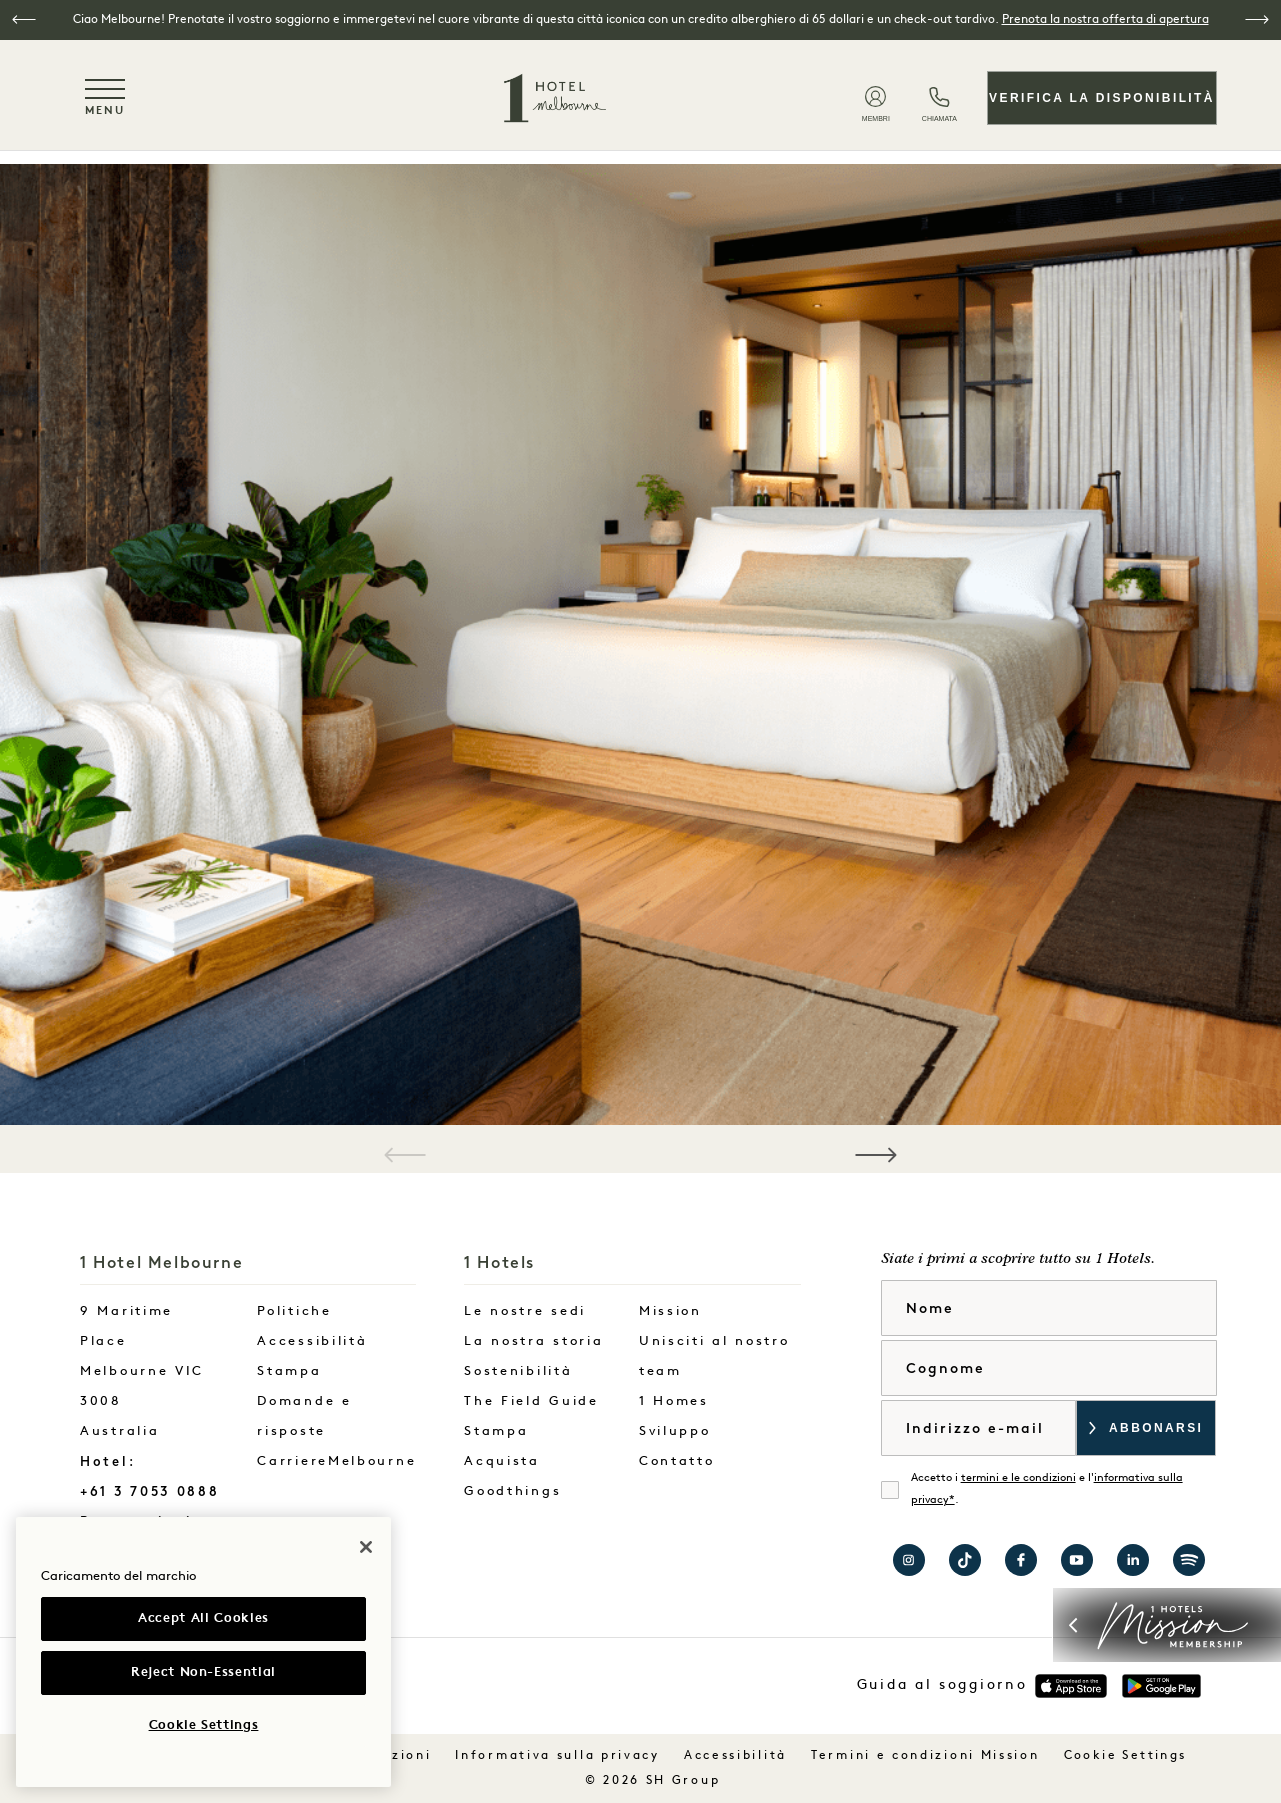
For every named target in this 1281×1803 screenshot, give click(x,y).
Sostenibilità (518, 1371)
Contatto (677, 1461)
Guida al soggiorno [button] (942, 1685)
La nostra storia (533, 1341)
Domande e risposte (304, 1416)
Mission (670, 1311)
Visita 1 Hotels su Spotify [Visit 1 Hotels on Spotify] (1189, 1560)
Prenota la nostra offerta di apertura (1105, 20)
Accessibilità (312, 1341)
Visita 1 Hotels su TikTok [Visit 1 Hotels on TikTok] (965, 1560)
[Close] (366, 1547)
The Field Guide (531, 1401)
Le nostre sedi (525, 1311)
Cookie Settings (1125, 1756)
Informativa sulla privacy (557, 1756)
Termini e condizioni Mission (925, 1756)
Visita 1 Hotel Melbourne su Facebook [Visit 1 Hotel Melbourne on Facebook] (1021, 1560)
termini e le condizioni (1018, 1478)
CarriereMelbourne (336, 1461)
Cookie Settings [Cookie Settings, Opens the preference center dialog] (204, 1725)
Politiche (294, 1311)
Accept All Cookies (203, 1618)
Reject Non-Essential (203, 1672)
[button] (24, 19)
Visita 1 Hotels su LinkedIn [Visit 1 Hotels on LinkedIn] (1133, 1560)
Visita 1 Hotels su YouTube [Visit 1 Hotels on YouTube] (1077, 1560)
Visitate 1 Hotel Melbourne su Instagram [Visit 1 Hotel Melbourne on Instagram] (909, 1560)
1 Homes (674, 1401)
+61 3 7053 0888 (150, 1491)
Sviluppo (675, 1431)
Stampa (289, 1371)
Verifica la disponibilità (1102, 98)
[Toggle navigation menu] (105, 97)
